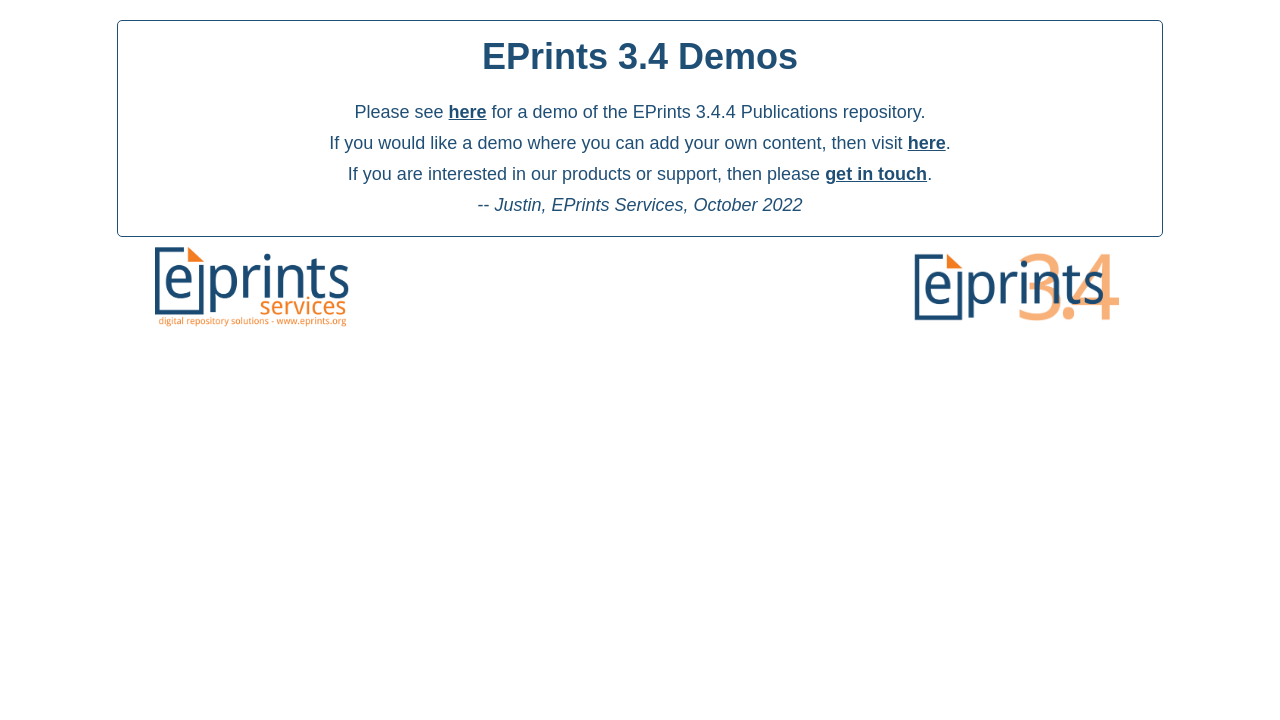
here (468, 112)
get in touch (876, 174)
